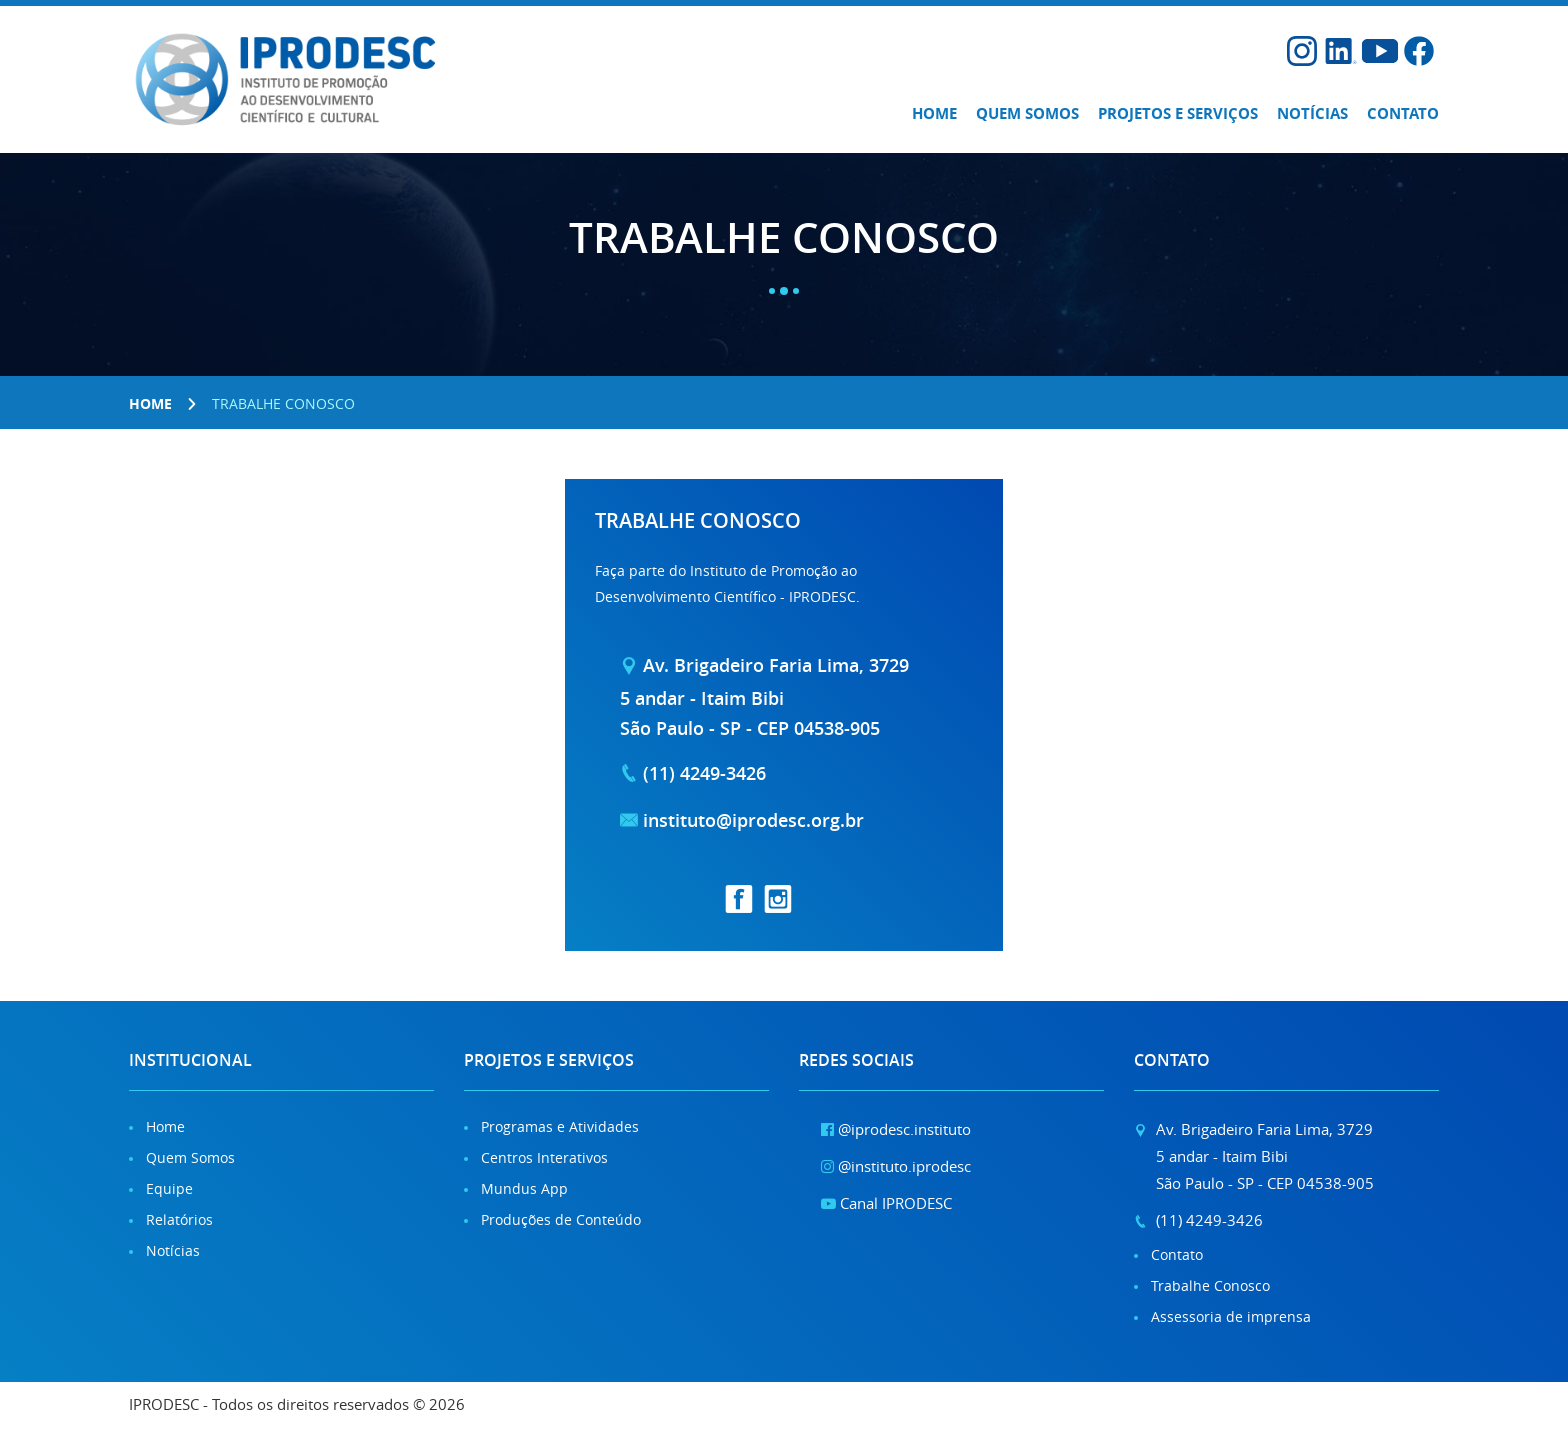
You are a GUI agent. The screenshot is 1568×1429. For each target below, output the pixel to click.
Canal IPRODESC (886, 1203)
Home (934, 113)
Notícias (1312, 113)
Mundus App (524, 1188)
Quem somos (1027, 113)
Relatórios (179, 1219)
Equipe (169, 1188)
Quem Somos (190, 1157)
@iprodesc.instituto (896, 1129)
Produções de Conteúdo (561, 1219)
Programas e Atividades (560, 1126)
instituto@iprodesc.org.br (753, 820)
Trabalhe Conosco (1210, 1285)
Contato (1403, 113)
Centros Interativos (544, 1157)
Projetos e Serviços (1178, 113)
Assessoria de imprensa (1231, 1316)
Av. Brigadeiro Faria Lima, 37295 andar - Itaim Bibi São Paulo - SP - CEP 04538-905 (764, 696)
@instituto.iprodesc (896, 1166)
